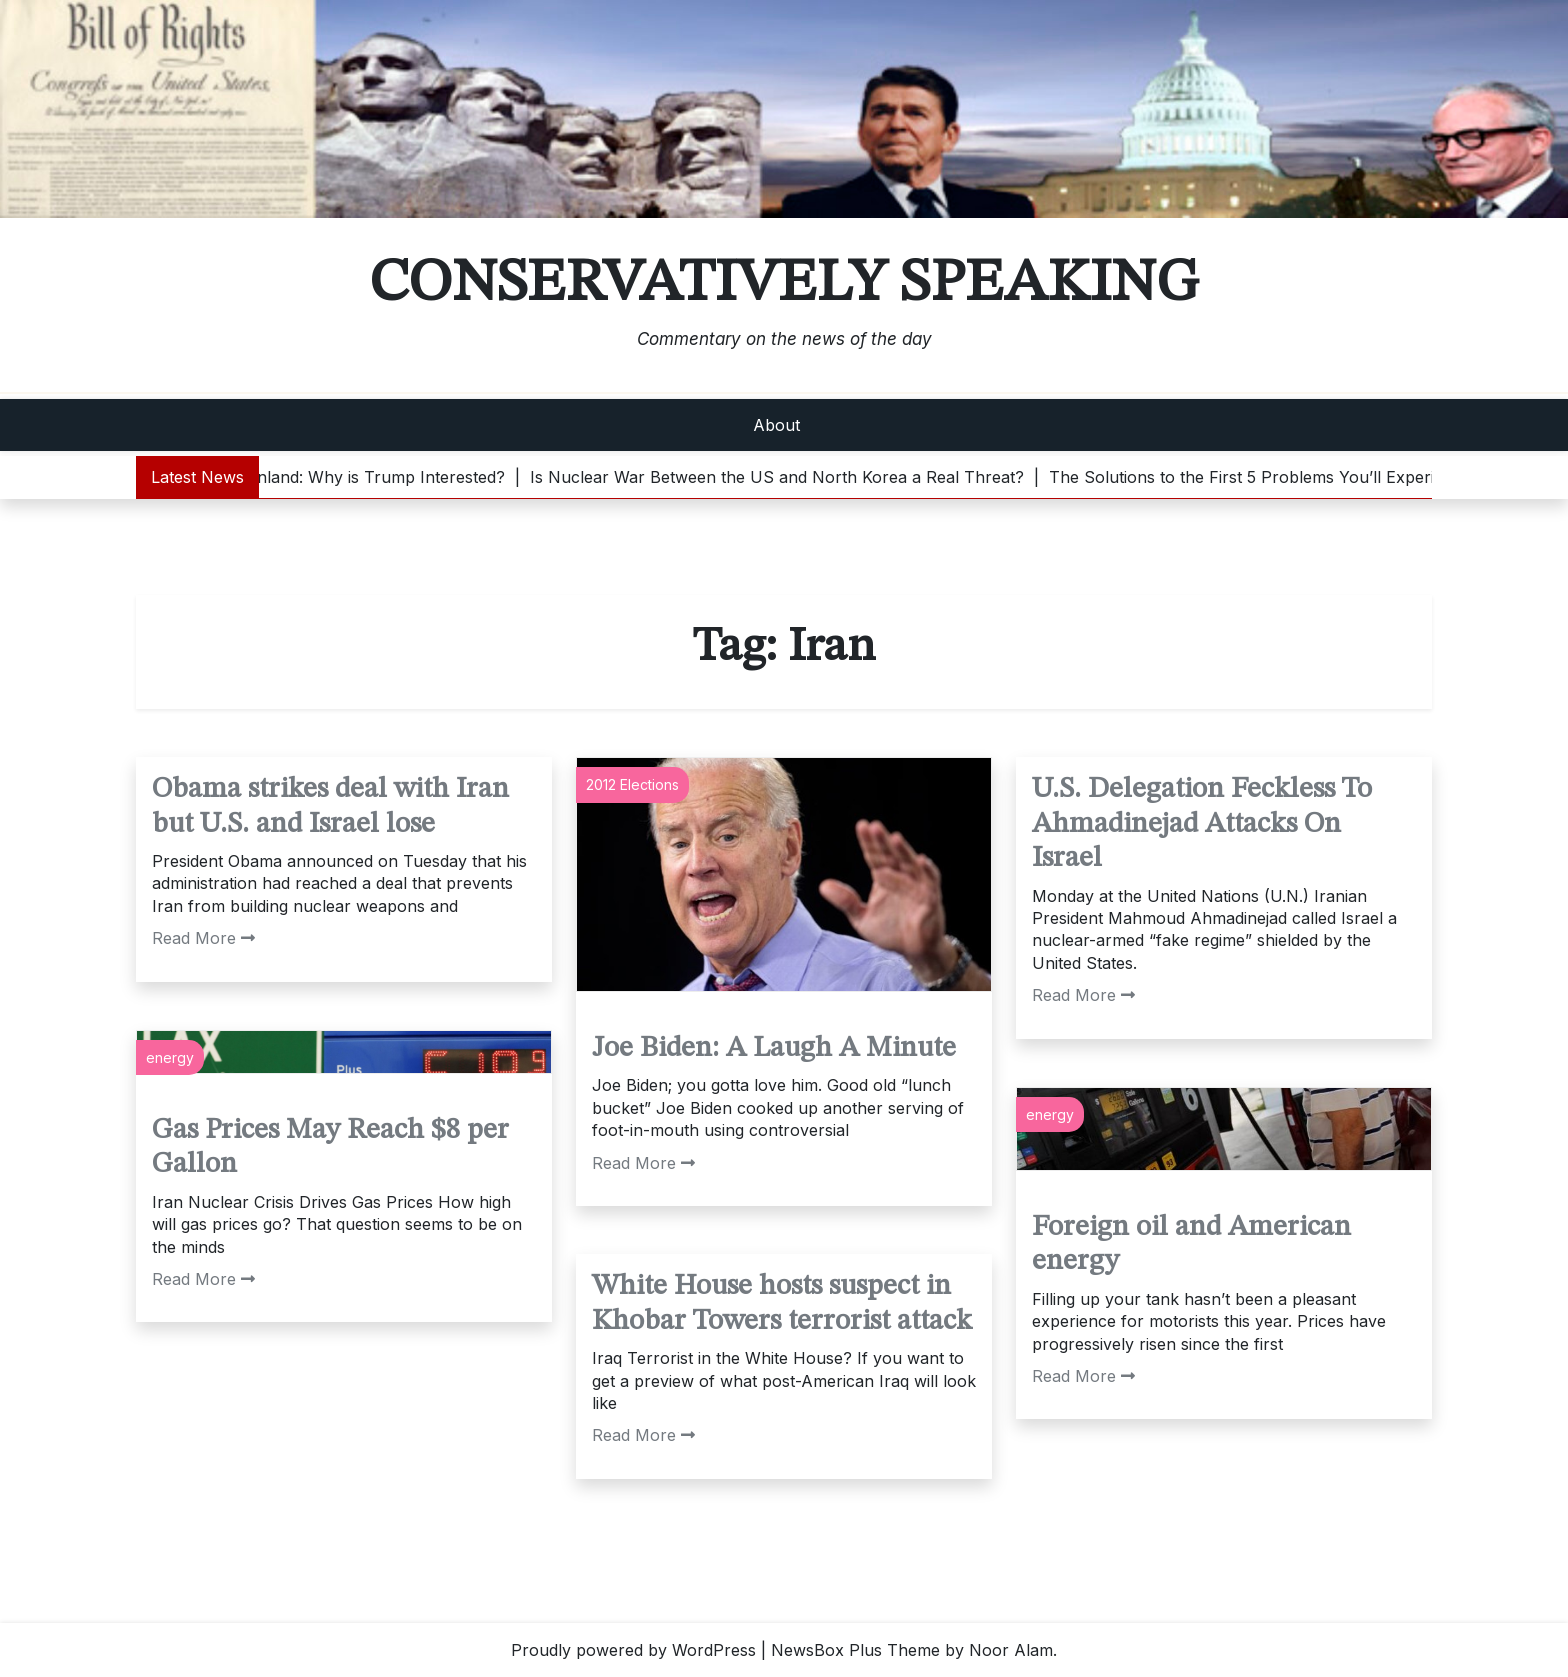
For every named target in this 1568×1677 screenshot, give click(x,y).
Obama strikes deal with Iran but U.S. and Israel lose (330, 807)
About (776, 425)
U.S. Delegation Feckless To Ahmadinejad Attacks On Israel (1202, 824)
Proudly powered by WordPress (633, 1650)
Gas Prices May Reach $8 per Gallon (330, 1148)
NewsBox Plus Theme (855, 1650)
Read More (203, 938)
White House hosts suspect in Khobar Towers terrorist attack (782, 1304)
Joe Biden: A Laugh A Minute (774, 1048)
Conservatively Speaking (784, 284)
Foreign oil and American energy (1191, 1245)
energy (170, 1057)
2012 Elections (632, 784)
